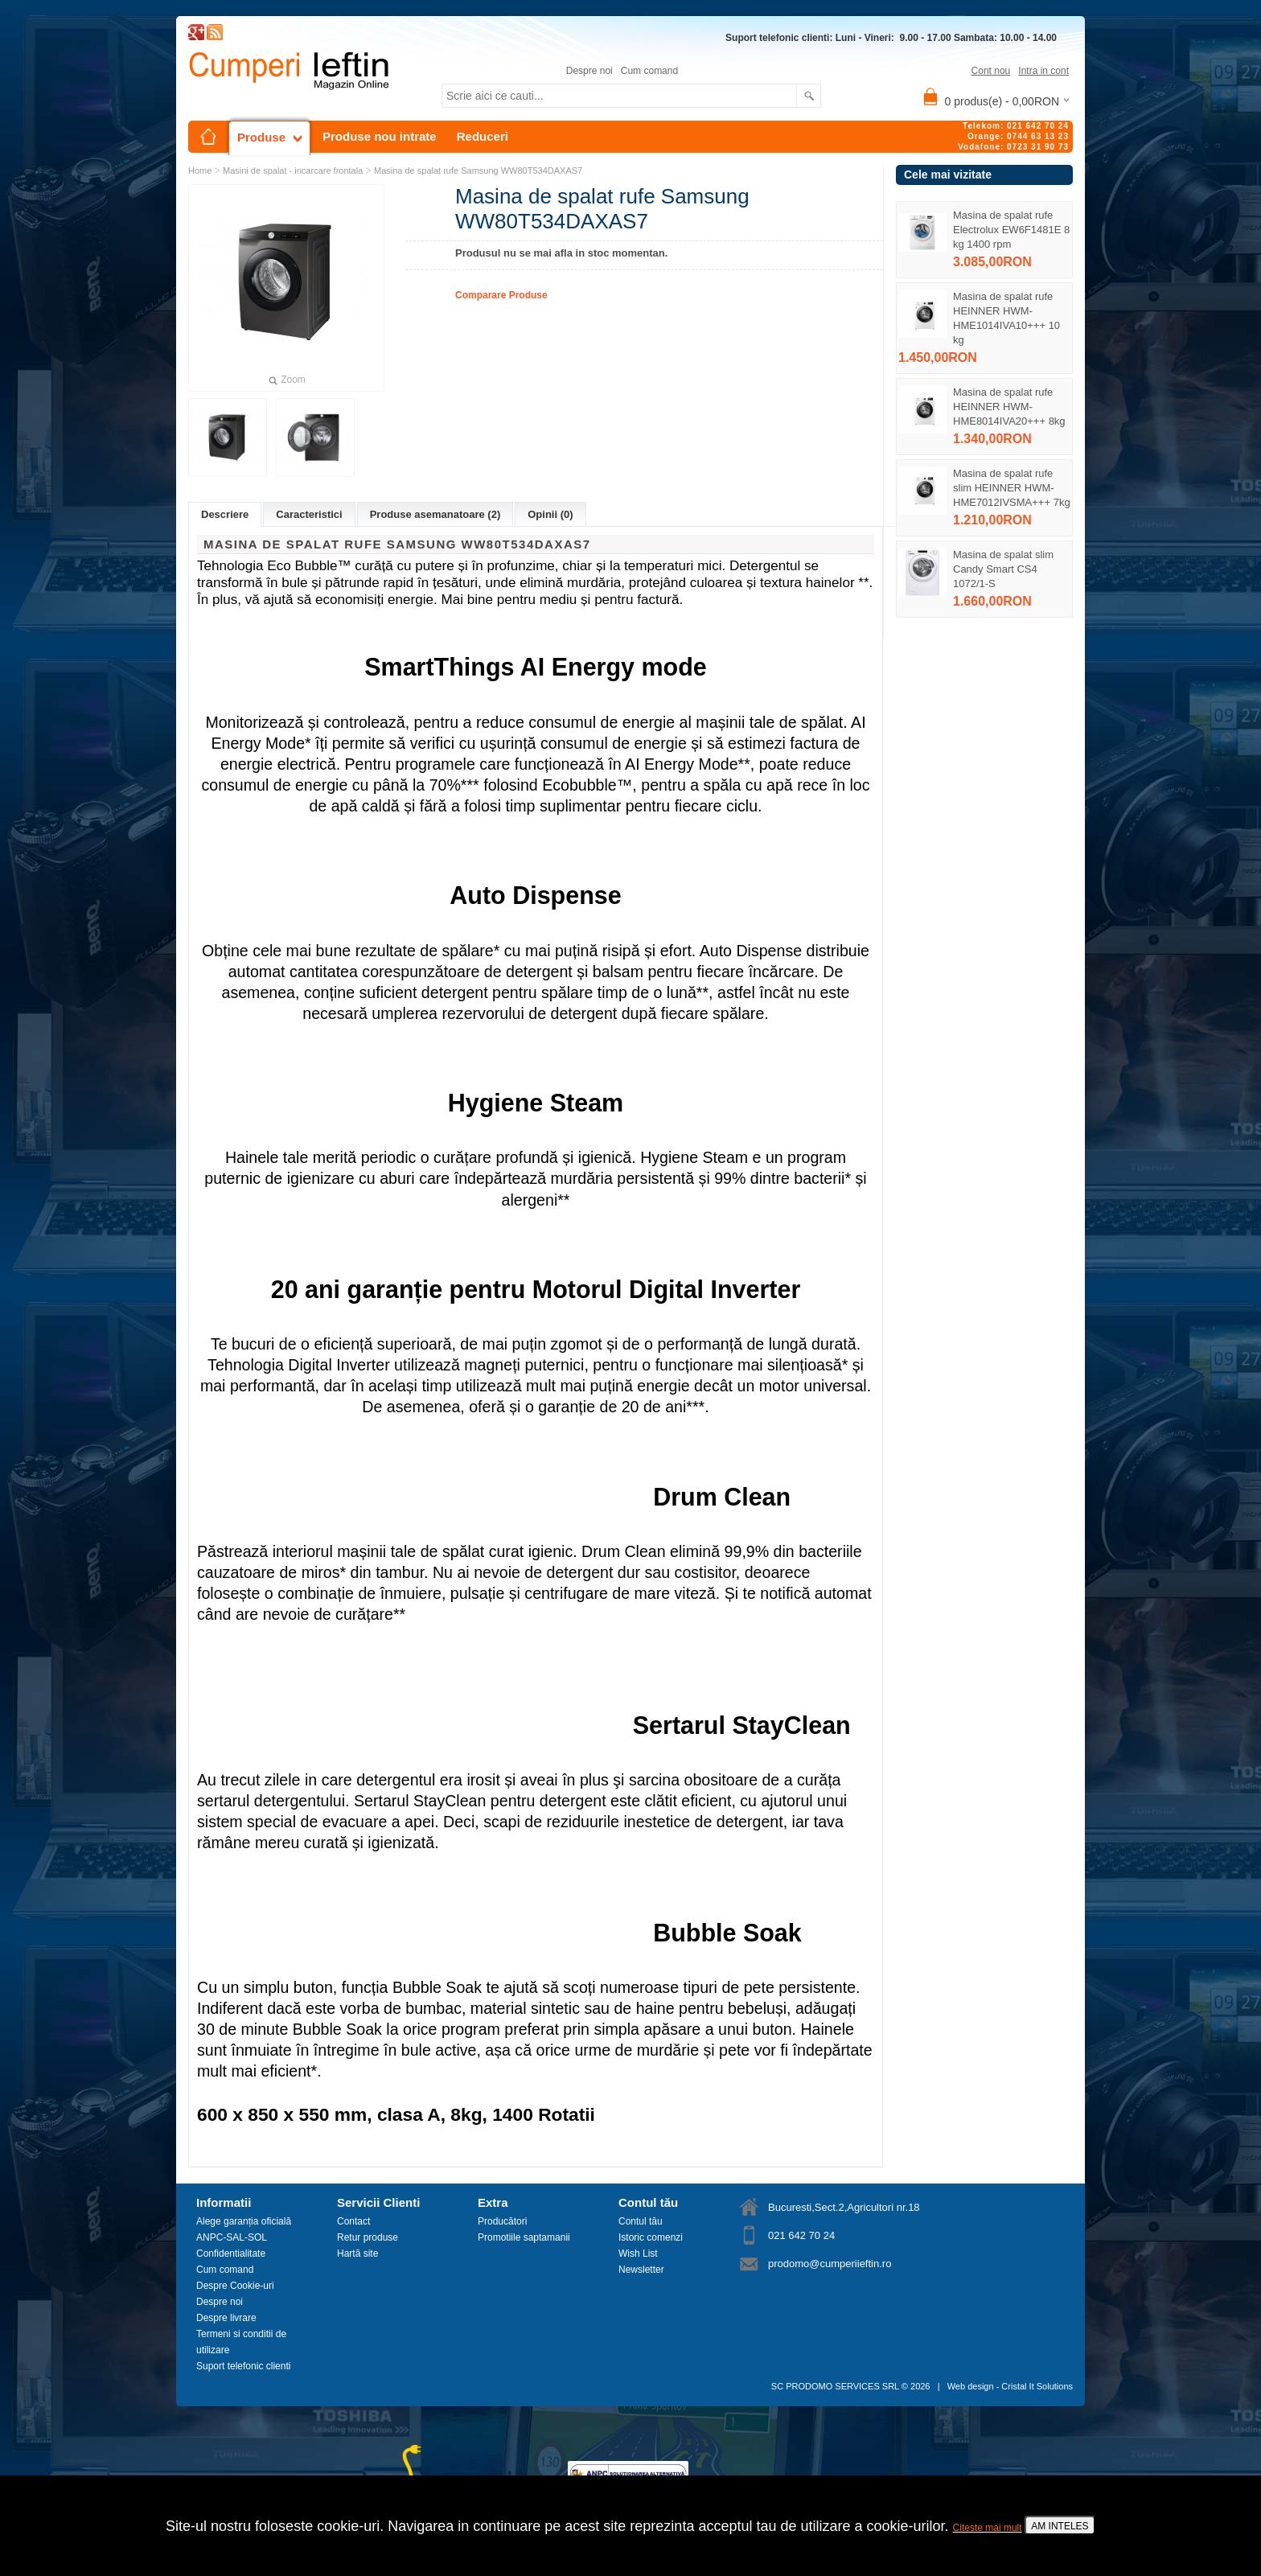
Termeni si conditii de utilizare (241, 2342)
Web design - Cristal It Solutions (1010, 2386)
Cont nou (991, 70)
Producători (502, 2221)
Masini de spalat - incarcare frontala (293, 170)
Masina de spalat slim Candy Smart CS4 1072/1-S (1003, 569)
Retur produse (367, 2237)
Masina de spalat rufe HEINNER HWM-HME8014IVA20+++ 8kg (1009, 406)
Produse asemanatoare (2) (435, 514)
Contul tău (640, 2221)
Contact (353, 2221)
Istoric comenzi (650, 2237)
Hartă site (357, 2253)
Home (200, 170)
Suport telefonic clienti (243, 2366)
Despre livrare (226, 2317)
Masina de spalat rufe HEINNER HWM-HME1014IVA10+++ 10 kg (1006, 318)
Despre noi (589, 70)
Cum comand (649, 70)
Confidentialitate (230, 2253)
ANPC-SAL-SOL (231, 2237)
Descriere (225, 514)
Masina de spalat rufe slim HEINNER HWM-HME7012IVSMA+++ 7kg (1011, 487)
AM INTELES (1059, 2526)
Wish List (638, 2253)
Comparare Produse (501, 295)
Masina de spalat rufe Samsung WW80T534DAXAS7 (478, 170)
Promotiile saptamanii (524, 2237)
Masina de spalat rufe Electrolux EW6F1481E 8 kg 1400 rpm (1011, 229)
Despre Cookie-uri (235, 2285)
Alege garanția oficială (243, 2221)
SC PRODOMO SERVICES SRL (835, 2386)
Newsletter (641, 2269)
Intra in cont (1043, 70)
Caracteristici (309, 514)
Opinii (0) (550, 514)
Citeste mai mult (987, 2527)
